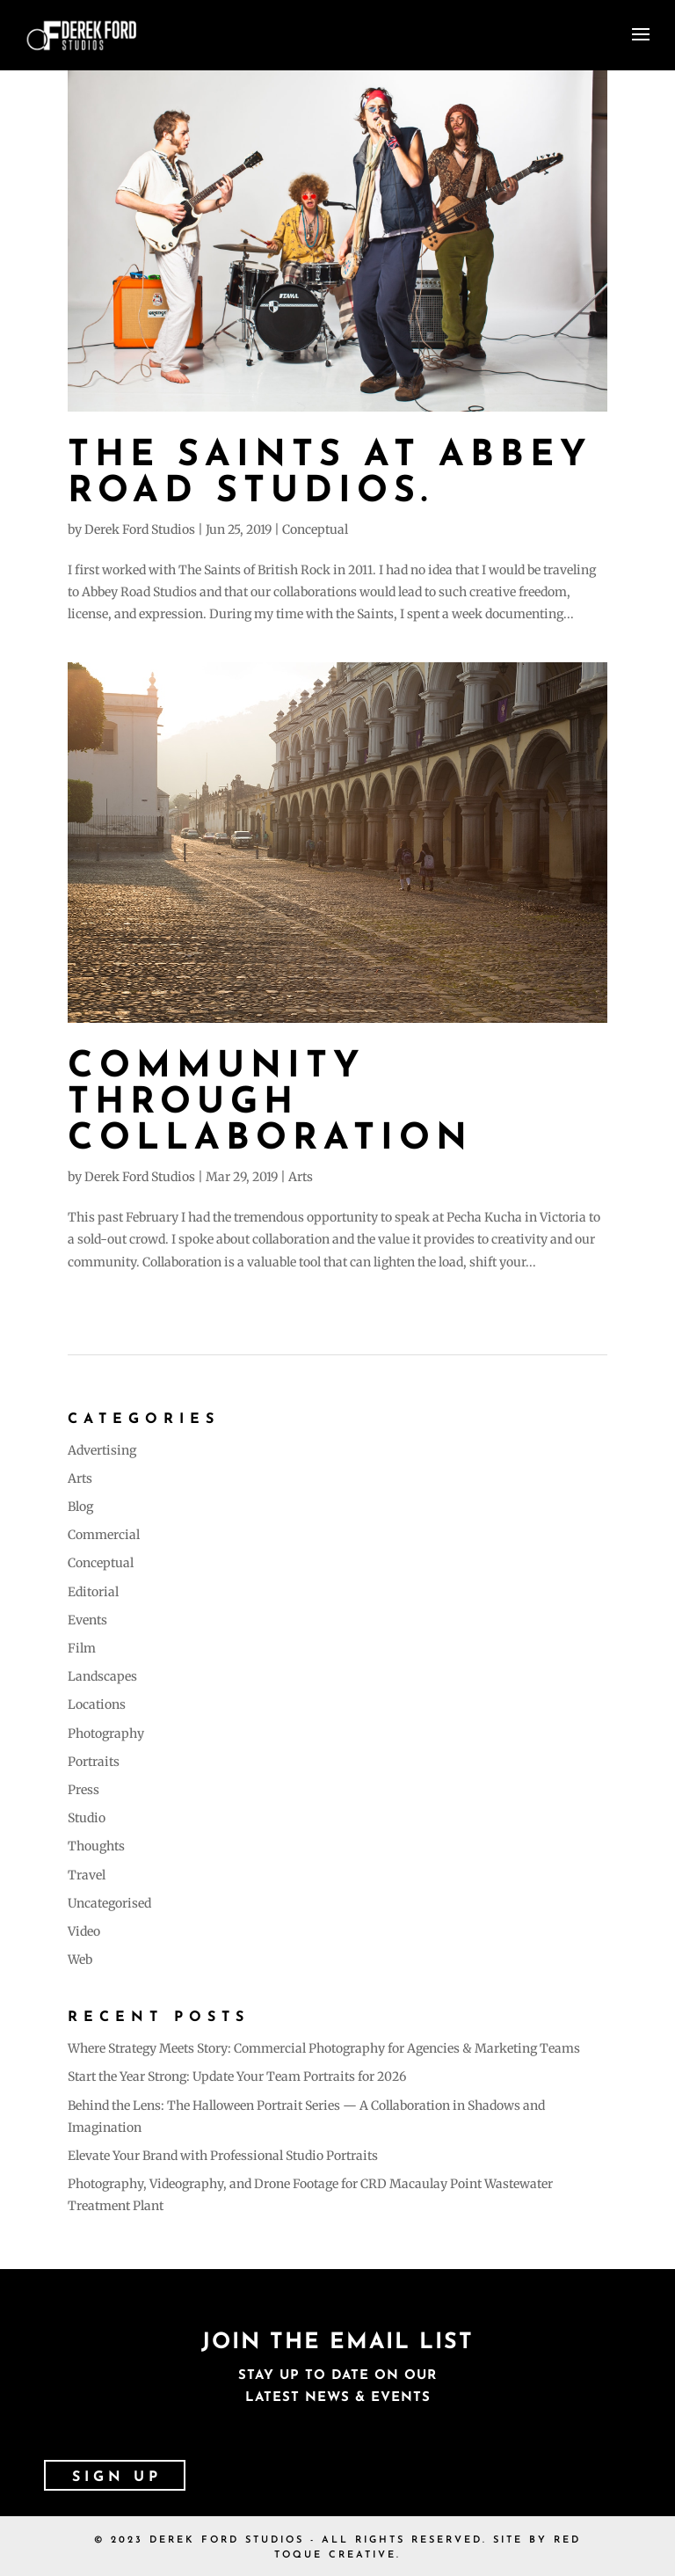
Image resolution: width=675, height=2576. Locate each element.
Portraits (94, 1762)
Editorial (93, 1592)
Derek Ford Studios (139, 529)
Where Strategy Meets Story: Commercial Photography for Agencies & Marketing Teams (324, 2048)
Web (80, 1959)
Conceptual (315, 529)
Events (87, 1620)
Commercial (104, 1535)
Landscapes (102, 1676)
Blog (80, 1506)
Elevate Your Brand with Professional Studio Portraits (223, 2156)
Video (84, 1931)
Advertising (102, 1450)
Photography (106, 1733)
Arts (300, 1177)
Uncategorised (109, 1903)
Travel (86, 1875)
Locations (97, 1704)
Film (82, 1648)
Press (83, 1790)
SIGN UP (117, 2477)
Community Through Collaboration (270, 1103)
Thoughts (96, 1846)
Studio (86, 1818)
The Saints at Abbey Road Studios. (330, 474)
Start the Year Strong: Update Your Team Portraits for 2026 (237, 2076)
